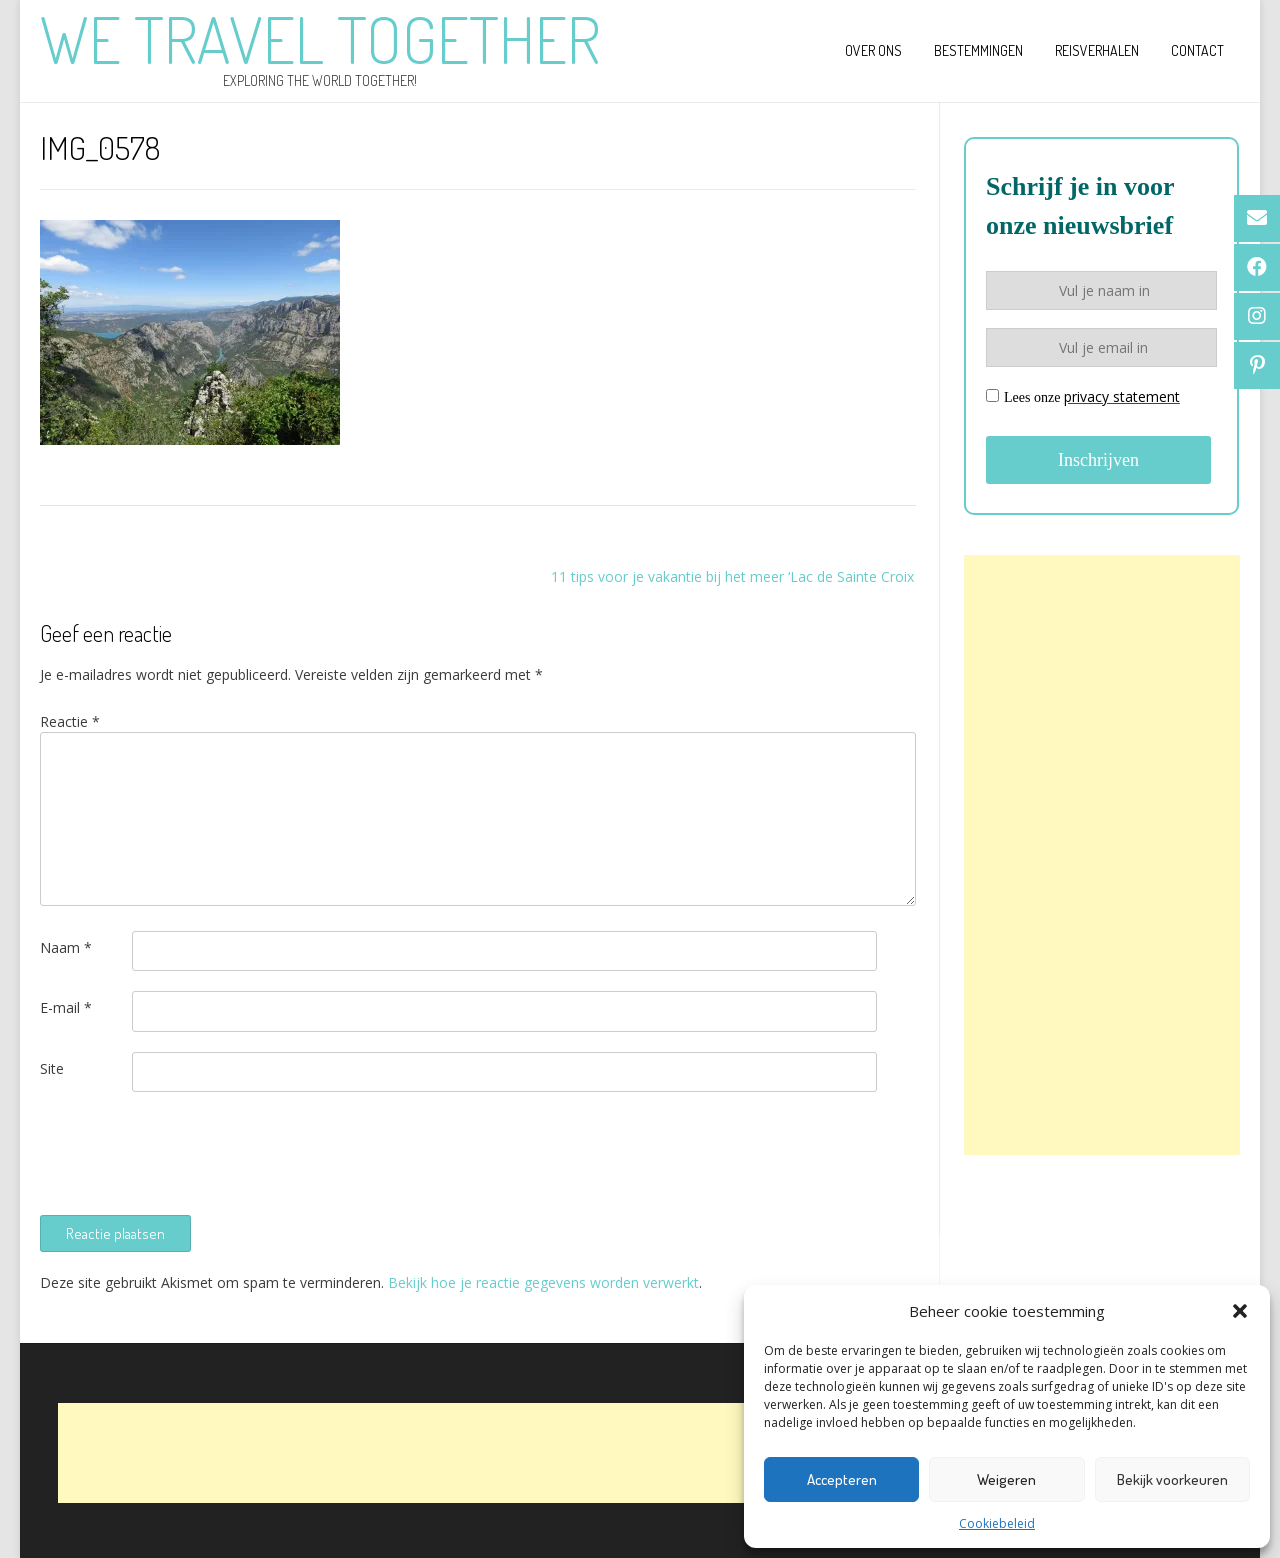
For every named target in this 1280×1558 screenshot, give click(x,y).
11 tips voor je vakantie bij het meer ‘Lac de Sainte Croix (732, 576)
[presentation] (192, 1151)
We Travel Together (320, 39)
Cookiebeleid (997, 1523)
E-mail (66, 1007)
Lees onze (1083, 396)
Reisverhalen (1097, 50)
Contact (1197, 50)
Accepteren (842, 1479)
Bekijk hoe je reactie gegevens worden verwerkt (543, 1282)
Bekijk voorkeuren (1172, 1479)
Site (52, 1068)
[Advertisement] (1102, 855)
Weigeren (1006, 1479)
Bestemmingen (978, 50)
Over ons (873, 50)
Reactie (70, 721)
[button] (1240, 1311)
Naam (66, 947)
